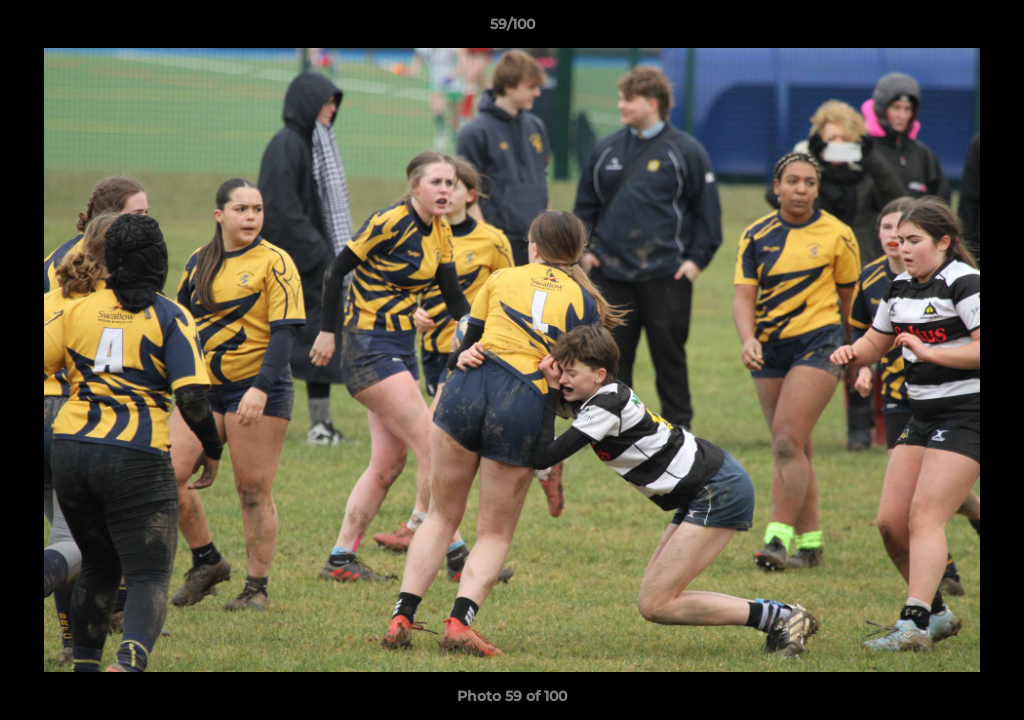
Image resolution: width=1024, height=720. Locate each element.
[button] (988, 29)
